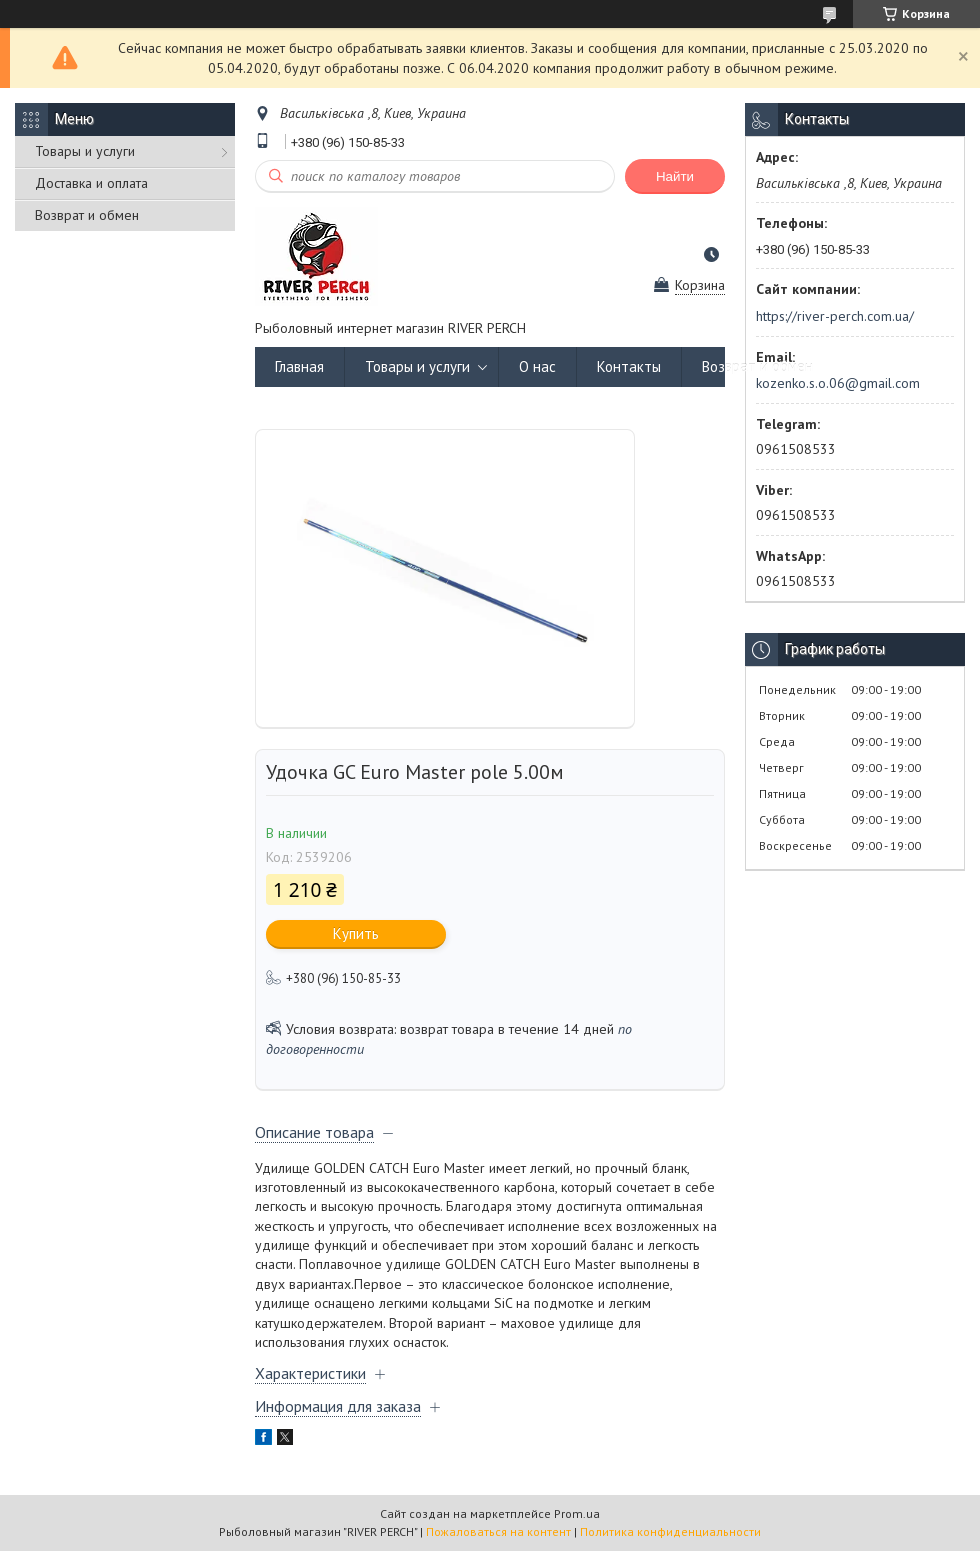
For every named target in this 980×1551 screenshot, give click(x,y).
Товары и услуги (85, 151)
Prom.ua (577, 1513)
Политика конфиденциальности (670, 1531)
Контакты (629, 366)
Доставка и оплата (91, 183)
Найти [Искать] (675, 176)
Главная (299, 366)
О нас (537, 366)
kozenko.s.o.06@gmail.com (838, 383)
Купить (356, 933)
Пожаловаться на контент (498, 1531)
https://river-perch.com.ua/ (835, 316)
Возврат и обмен (87, 215)
